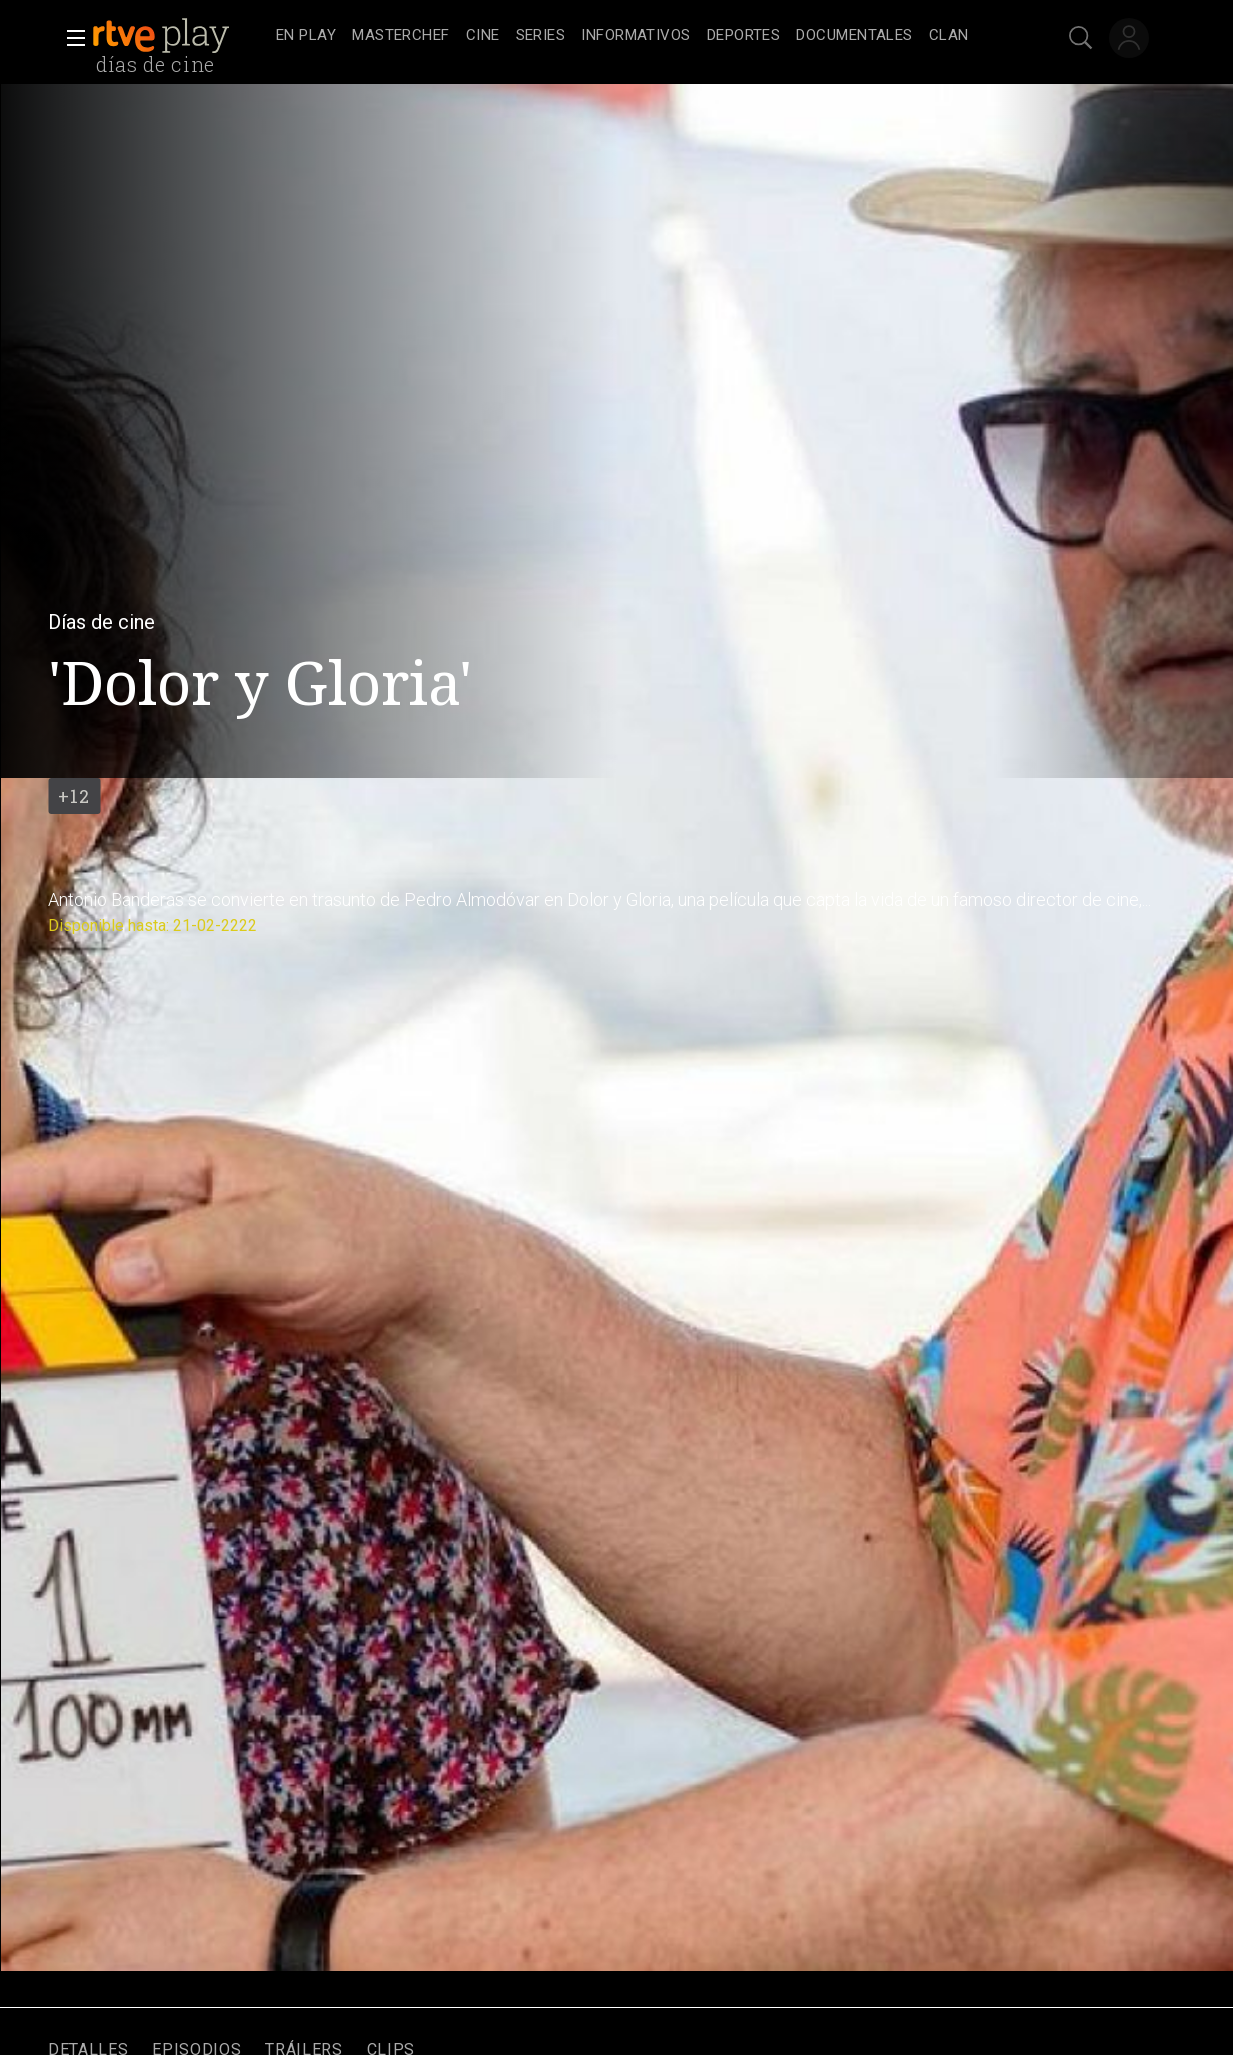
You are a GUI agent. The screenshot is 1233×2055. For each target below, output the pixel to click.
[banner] (180, 36)
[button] (70, 38)
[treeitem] (306, 36)
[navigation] (638, 36)
